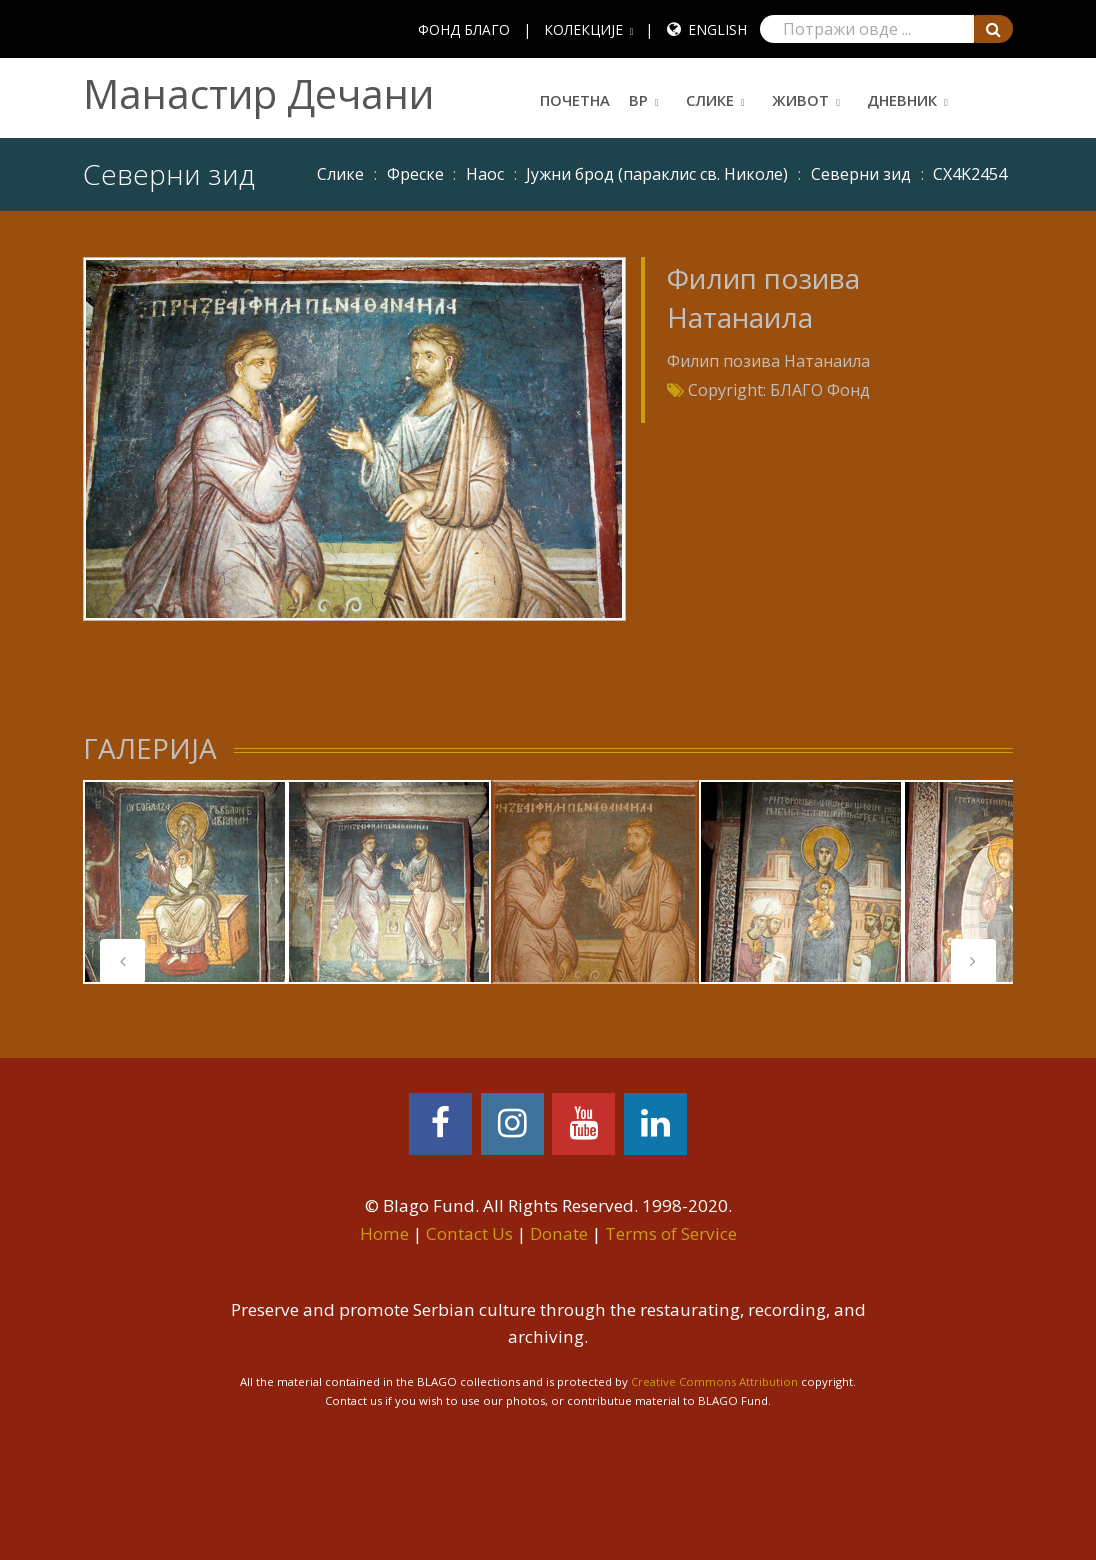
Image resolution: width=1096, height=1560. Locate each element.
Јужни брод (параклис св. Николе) (657, 174)
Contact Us (469, 1233)
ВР (638, 100)
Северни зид (861, 174)
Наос (485, 174)
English (717, 29)
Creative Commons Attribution (714, 1381)
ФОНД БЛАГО (464, 29)
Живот (800, 100)
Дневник (902, 100)
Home (384, 1233)
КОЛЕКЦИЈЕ (583, 29)
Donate (559, 1233)
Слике (710, 100)
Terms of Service (671, 1233)
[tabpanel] (185, 882)
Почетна (575, 100)
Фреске (415, 174)
